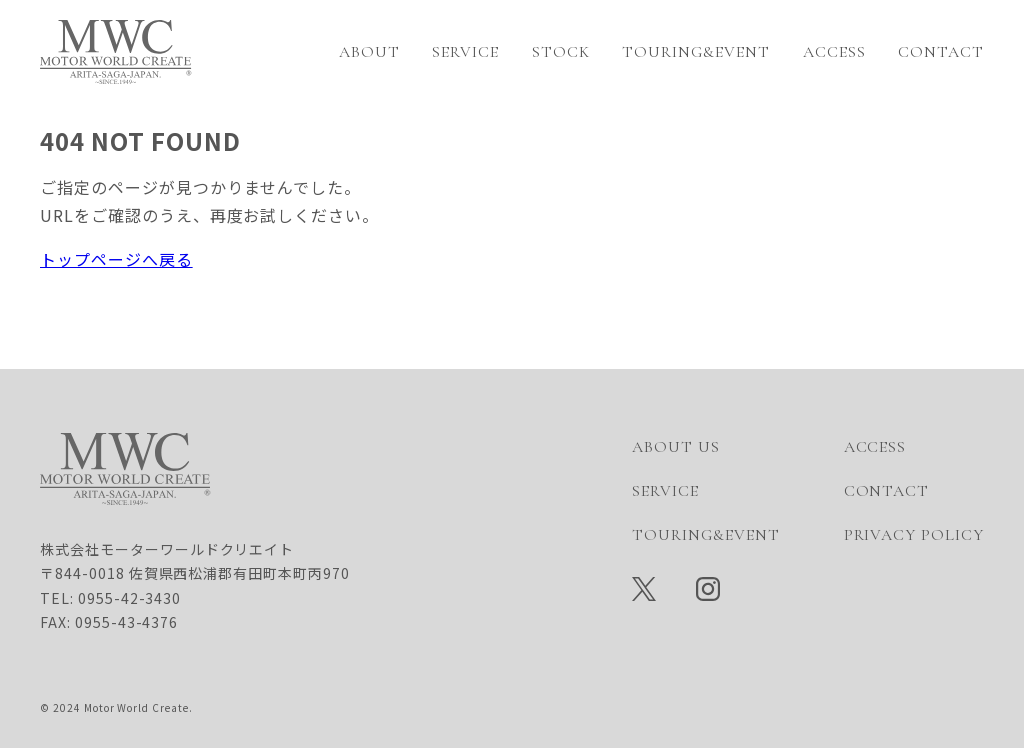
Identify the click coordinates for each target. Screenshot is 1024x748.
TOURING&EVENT (695, 52)
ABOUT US (676, 447)
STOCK (561, 52)
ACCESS (834, 52)
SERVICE (465, 52)
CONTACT (941, 52)
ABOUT (369, 52)
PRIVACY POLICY (914, 535)
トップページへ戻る (116, 259)
